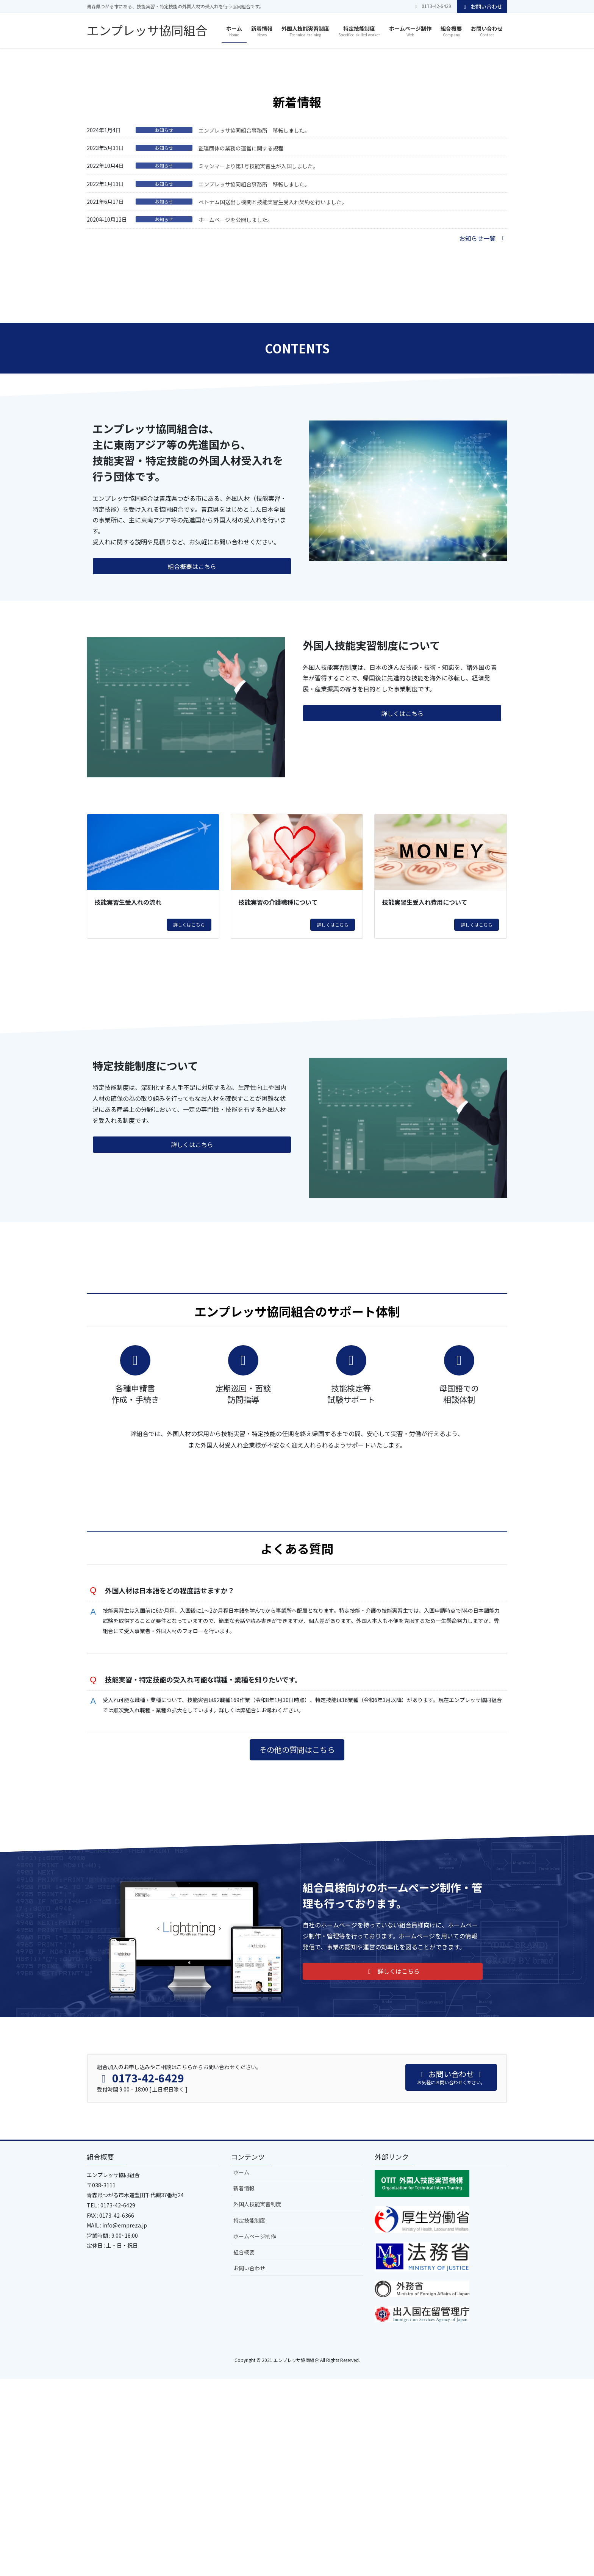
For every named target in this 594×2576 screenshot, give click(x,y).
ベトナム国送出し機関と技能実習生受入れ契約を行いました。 (273, 389)
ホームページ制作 (254, 2433)
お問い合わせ (482, 6)
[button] (44, 142)
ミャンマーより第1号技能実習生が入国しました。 (258, 353)
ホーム (241, 2369)
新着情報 (244, 2385)
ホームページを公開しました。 (236, 407)
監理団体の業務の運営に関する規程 (241, 335)
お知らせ (164, 317)
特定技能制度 (249, 2417)
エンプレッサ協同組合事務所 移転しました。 (254, 318)
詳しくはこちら (189, 1112)
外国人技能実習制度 (257, 2401)
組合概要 (244, 2449)
